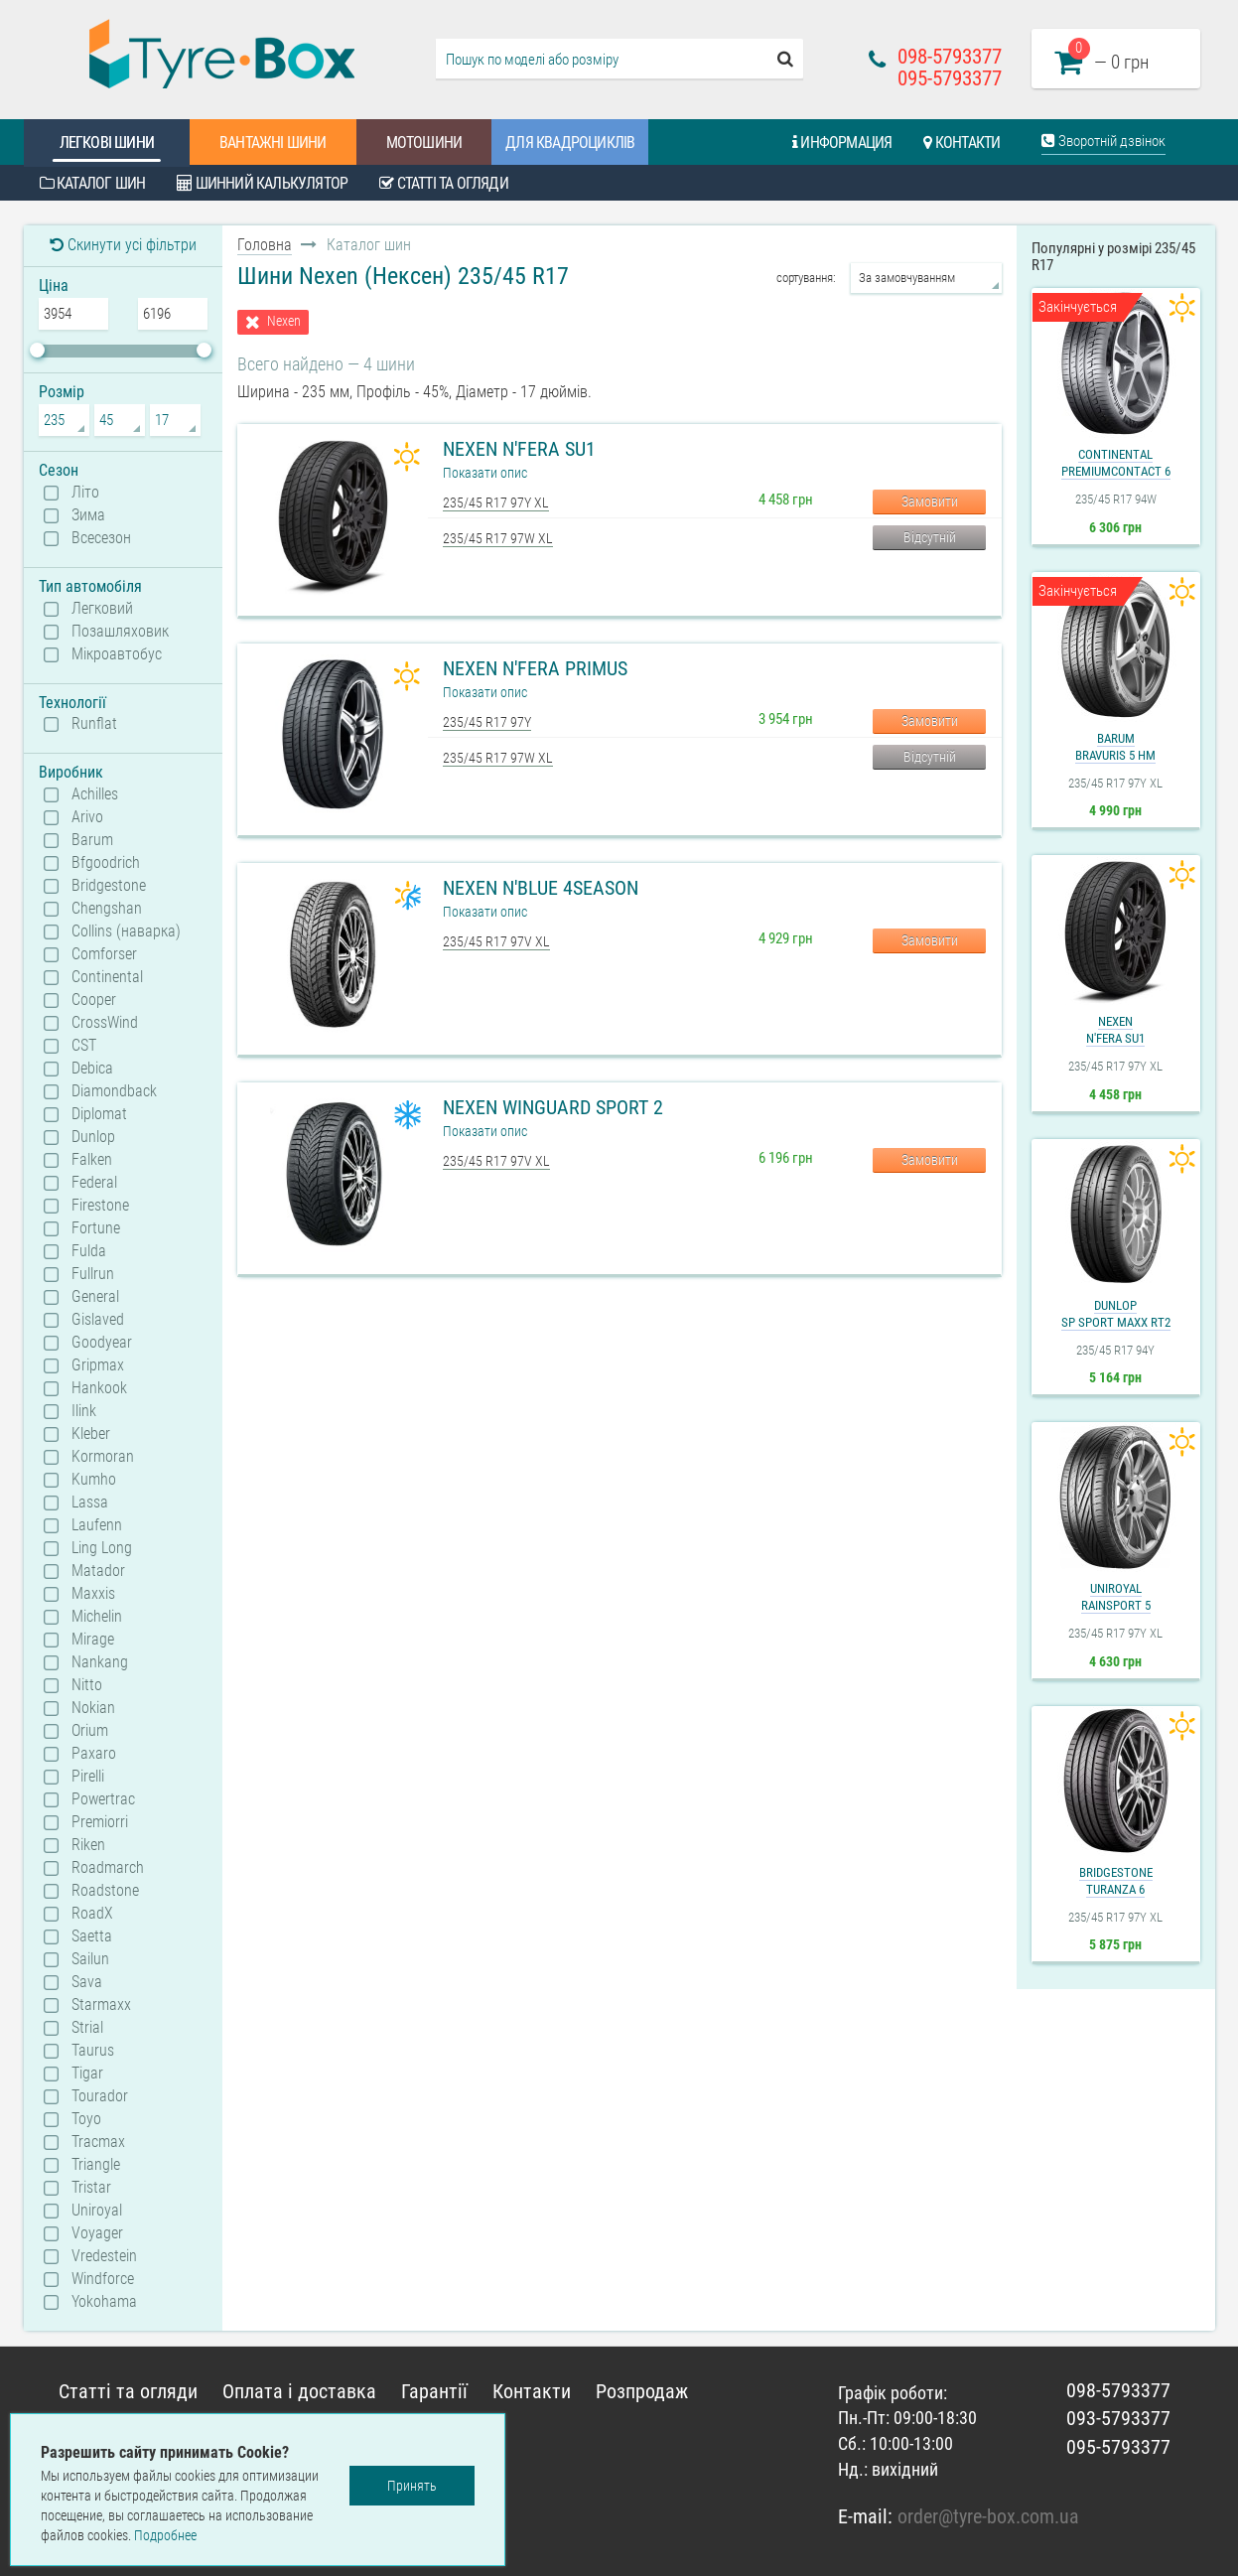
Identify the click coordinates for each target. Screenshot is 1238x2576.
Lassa (89, 1502)
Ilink (83, 1411)
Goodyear (101, 1343)
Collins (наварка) (126, 931)
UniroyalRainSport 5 (1116, 1597)
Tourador (99, 2096)
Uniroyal (96, 2210)
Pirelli (87, 1777)
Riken (88, 1845)
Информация (842, 142)
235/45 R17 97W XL (498, 538)
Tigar (87, 2073)
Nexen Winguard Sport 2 (553, 1107)
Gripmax (97, 1365)
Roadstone (105, 1891)
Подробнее (165, 2535)
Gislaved (97, 1320)
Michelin (96, 1617)
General (95, 1297)
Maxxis (93, 1594)
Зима (88, 515)
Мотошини (424, 142)
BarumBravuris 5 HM (1115, 747)
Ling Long (101, 1548)
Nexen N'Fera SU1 (519, 449)
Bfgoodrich (105, 863)
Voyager (97, 2233)
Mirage (92, 1639)
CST (83, 1046)
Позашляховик (120, 632)
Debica (92, 1068)
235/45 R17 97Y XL (496, 502)
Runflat (94, 724)
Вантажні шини (273, 142)
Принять (412, 2486)
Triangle (95, 2165)
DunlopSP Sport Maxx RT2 (1115, 1314)
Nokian (93, 1708)
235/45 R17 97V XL (496, 941)
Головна (264, 244)
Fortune (95, 1228)
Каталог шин (93, 183)
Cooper (93, 1000)
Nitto (86, 1685)
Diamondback (114, 1091)
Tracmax (98, 2142)
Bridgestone (108, 886)
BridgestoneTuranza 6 (1116, 1881)
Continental (107, 977)
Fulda (88, 1251)
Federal (94, 1183)
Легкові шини (107, 142)
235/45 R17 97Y (487, 722)
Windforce (102, 2279)
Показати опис (485, 473)
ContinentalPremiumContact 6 (1115, 463)
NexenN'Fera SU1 (1115, 1030)
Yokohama (104, 2302)
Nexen (284, 321)
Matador (98, 1571)
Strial (87, 2028)
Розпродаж (642, 2391)
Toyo (86, 2119)
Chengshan (106, 909)
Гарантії (434, 2391)
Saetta (91, 1936)
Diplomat (99, 1114)
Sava (86, 1982)
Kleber (90, 1434)
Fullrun (92, 1274)
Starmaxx (101, 2005)
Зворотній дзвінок (1103, 141)
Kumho (93, 1480)
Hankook (99, 1388)
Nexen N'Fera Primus (535, 668)
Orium (89, 1731)
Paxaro (93, 1754)
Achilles (94, 794)
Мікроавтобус (116, 654)
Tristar (91, 2188)
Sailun (90, 1959)
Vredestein (104, 2256)
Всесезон (101, 538)
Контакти (961, 142)
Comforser (104, 954)
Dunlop (93, 1137)
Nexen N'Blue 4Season (540, 888)
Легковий (102, 609)
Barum (92, 840)
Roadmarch (107, 1868)
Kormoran (102, 1457)
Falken (91, 1160)
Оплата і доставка (299, 2391)
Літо (85, 492)
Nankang (99, 1662)
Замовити (929, 501)
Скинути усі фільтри (123, 244)
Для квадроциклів (569, 142)
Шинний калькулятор (262, 183)
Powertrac (103, 1799)
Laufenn (96, 1525)
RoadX (92, 1914)
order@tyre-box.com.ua (988, 2516)
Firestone (100, 1206)
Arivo (87, 817)
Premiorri (99, 1822)
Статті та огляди (443, 183)
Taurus (92, 2051)
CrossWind (104, 1023)
